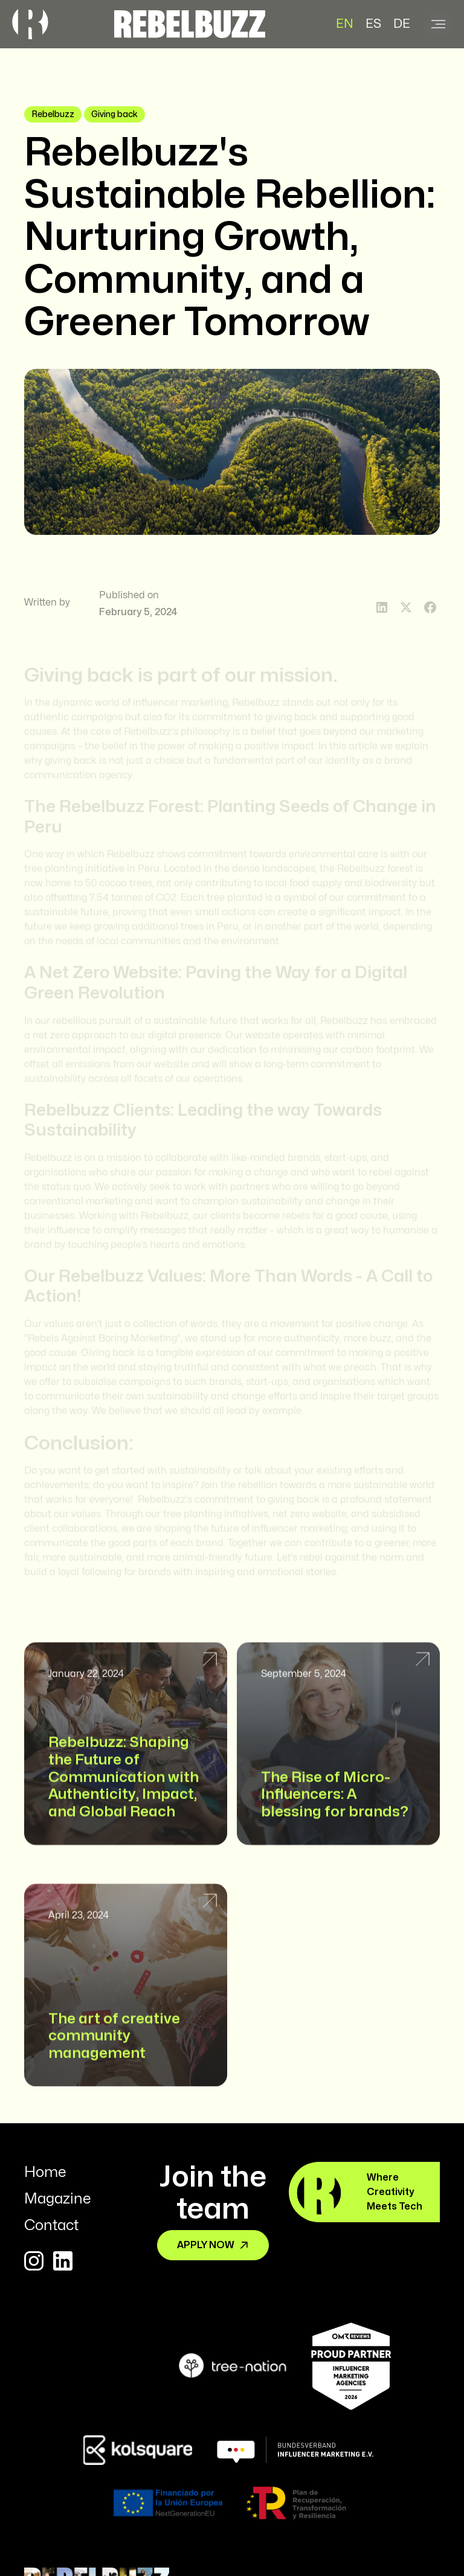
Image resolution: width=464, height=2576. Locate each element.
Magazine (57, 2199)
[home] (189, 24)
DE (401, 24)
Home (45, 2172)
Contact (51, 2225)
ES (373, 24)
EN (344, 24)
